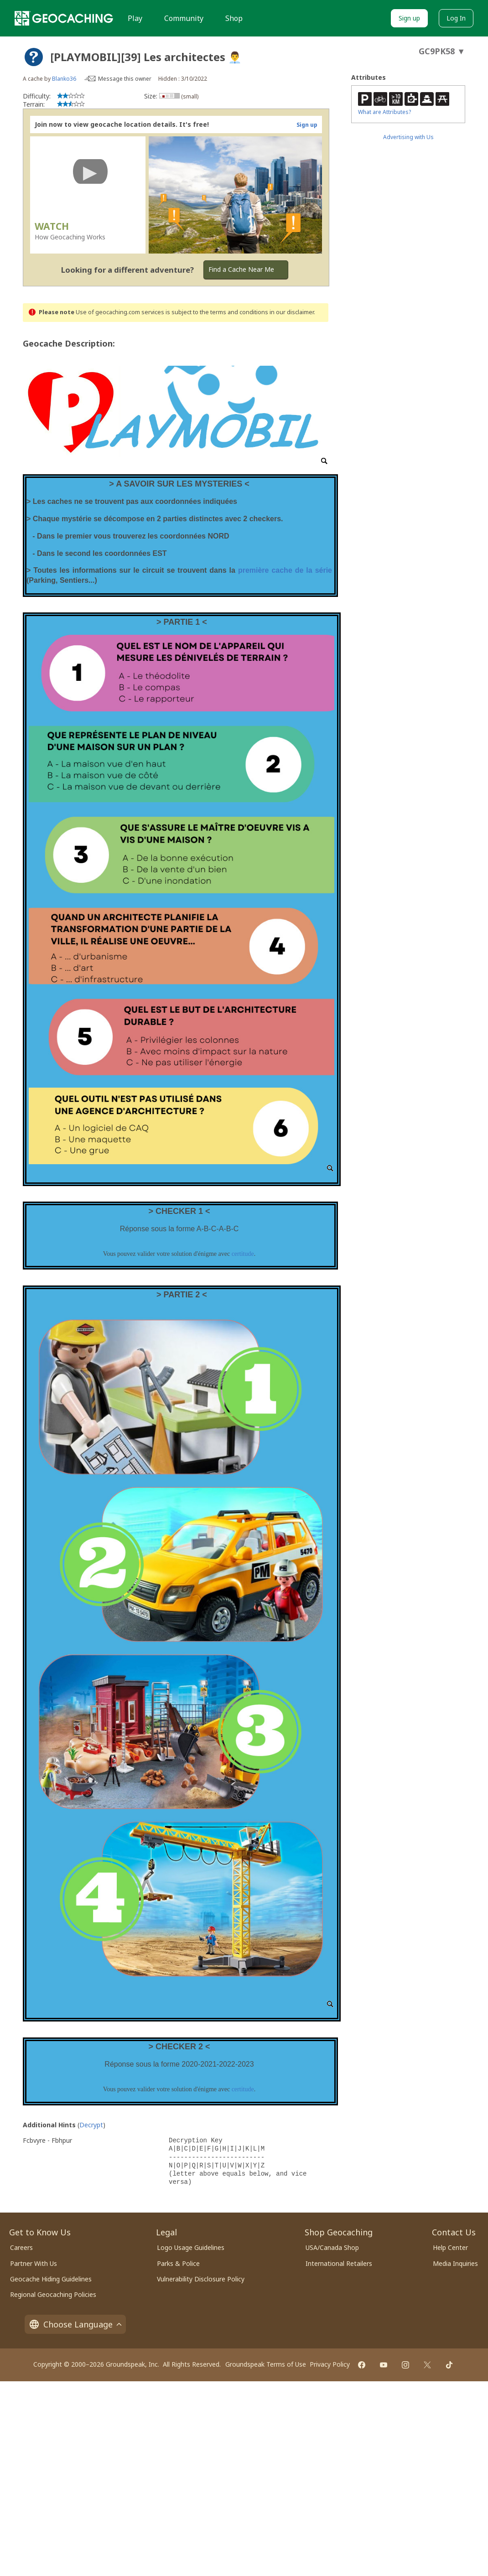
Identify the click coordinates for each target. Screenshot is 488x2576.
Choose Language (75, 2324)
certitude (243, 1253)
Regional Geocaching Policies (53, 2294)
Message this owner (124, 79)
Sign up (409, 18)
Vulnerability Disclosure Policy (200, 2279)
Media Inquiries (455, 2263)
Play (135, 18)
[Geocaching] (64, 18)
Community (183, 18)
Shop (234, 18)
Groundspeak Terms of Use (265, 2364)
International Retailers (339, 2263)
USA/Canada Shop (332, 2247)
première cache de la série (285, 570)
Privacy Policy (330, 2364)
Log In (456, 18)
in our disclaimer (292, 312)
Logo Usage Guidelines (190, 2247)
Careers (21, 2247)
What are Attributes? (384, 112)
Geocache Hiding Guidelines (51, 2279)
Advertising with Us (408, 137)
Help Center (450, 2247)
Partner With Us (33, 2263)
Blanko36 (64, 79)
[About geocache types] (34, 57)
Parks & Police (178, 2263)
